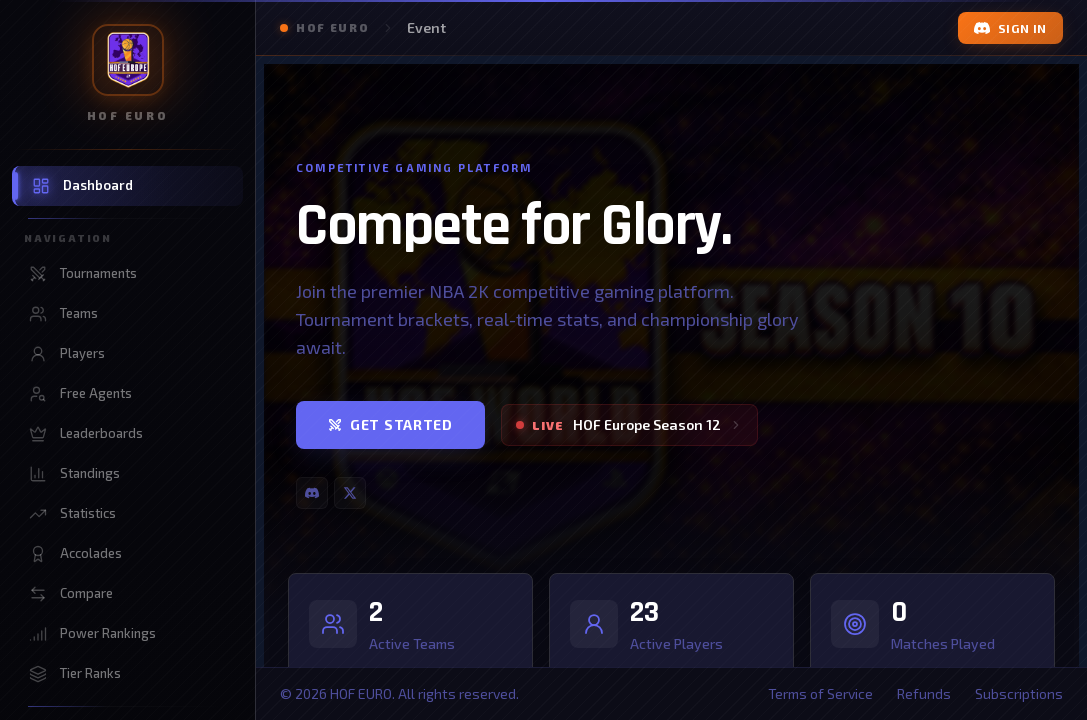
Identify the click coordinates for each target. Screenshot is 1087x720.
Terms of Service (820, 693)
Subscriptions (1019, 693)
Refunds (924, 693)
